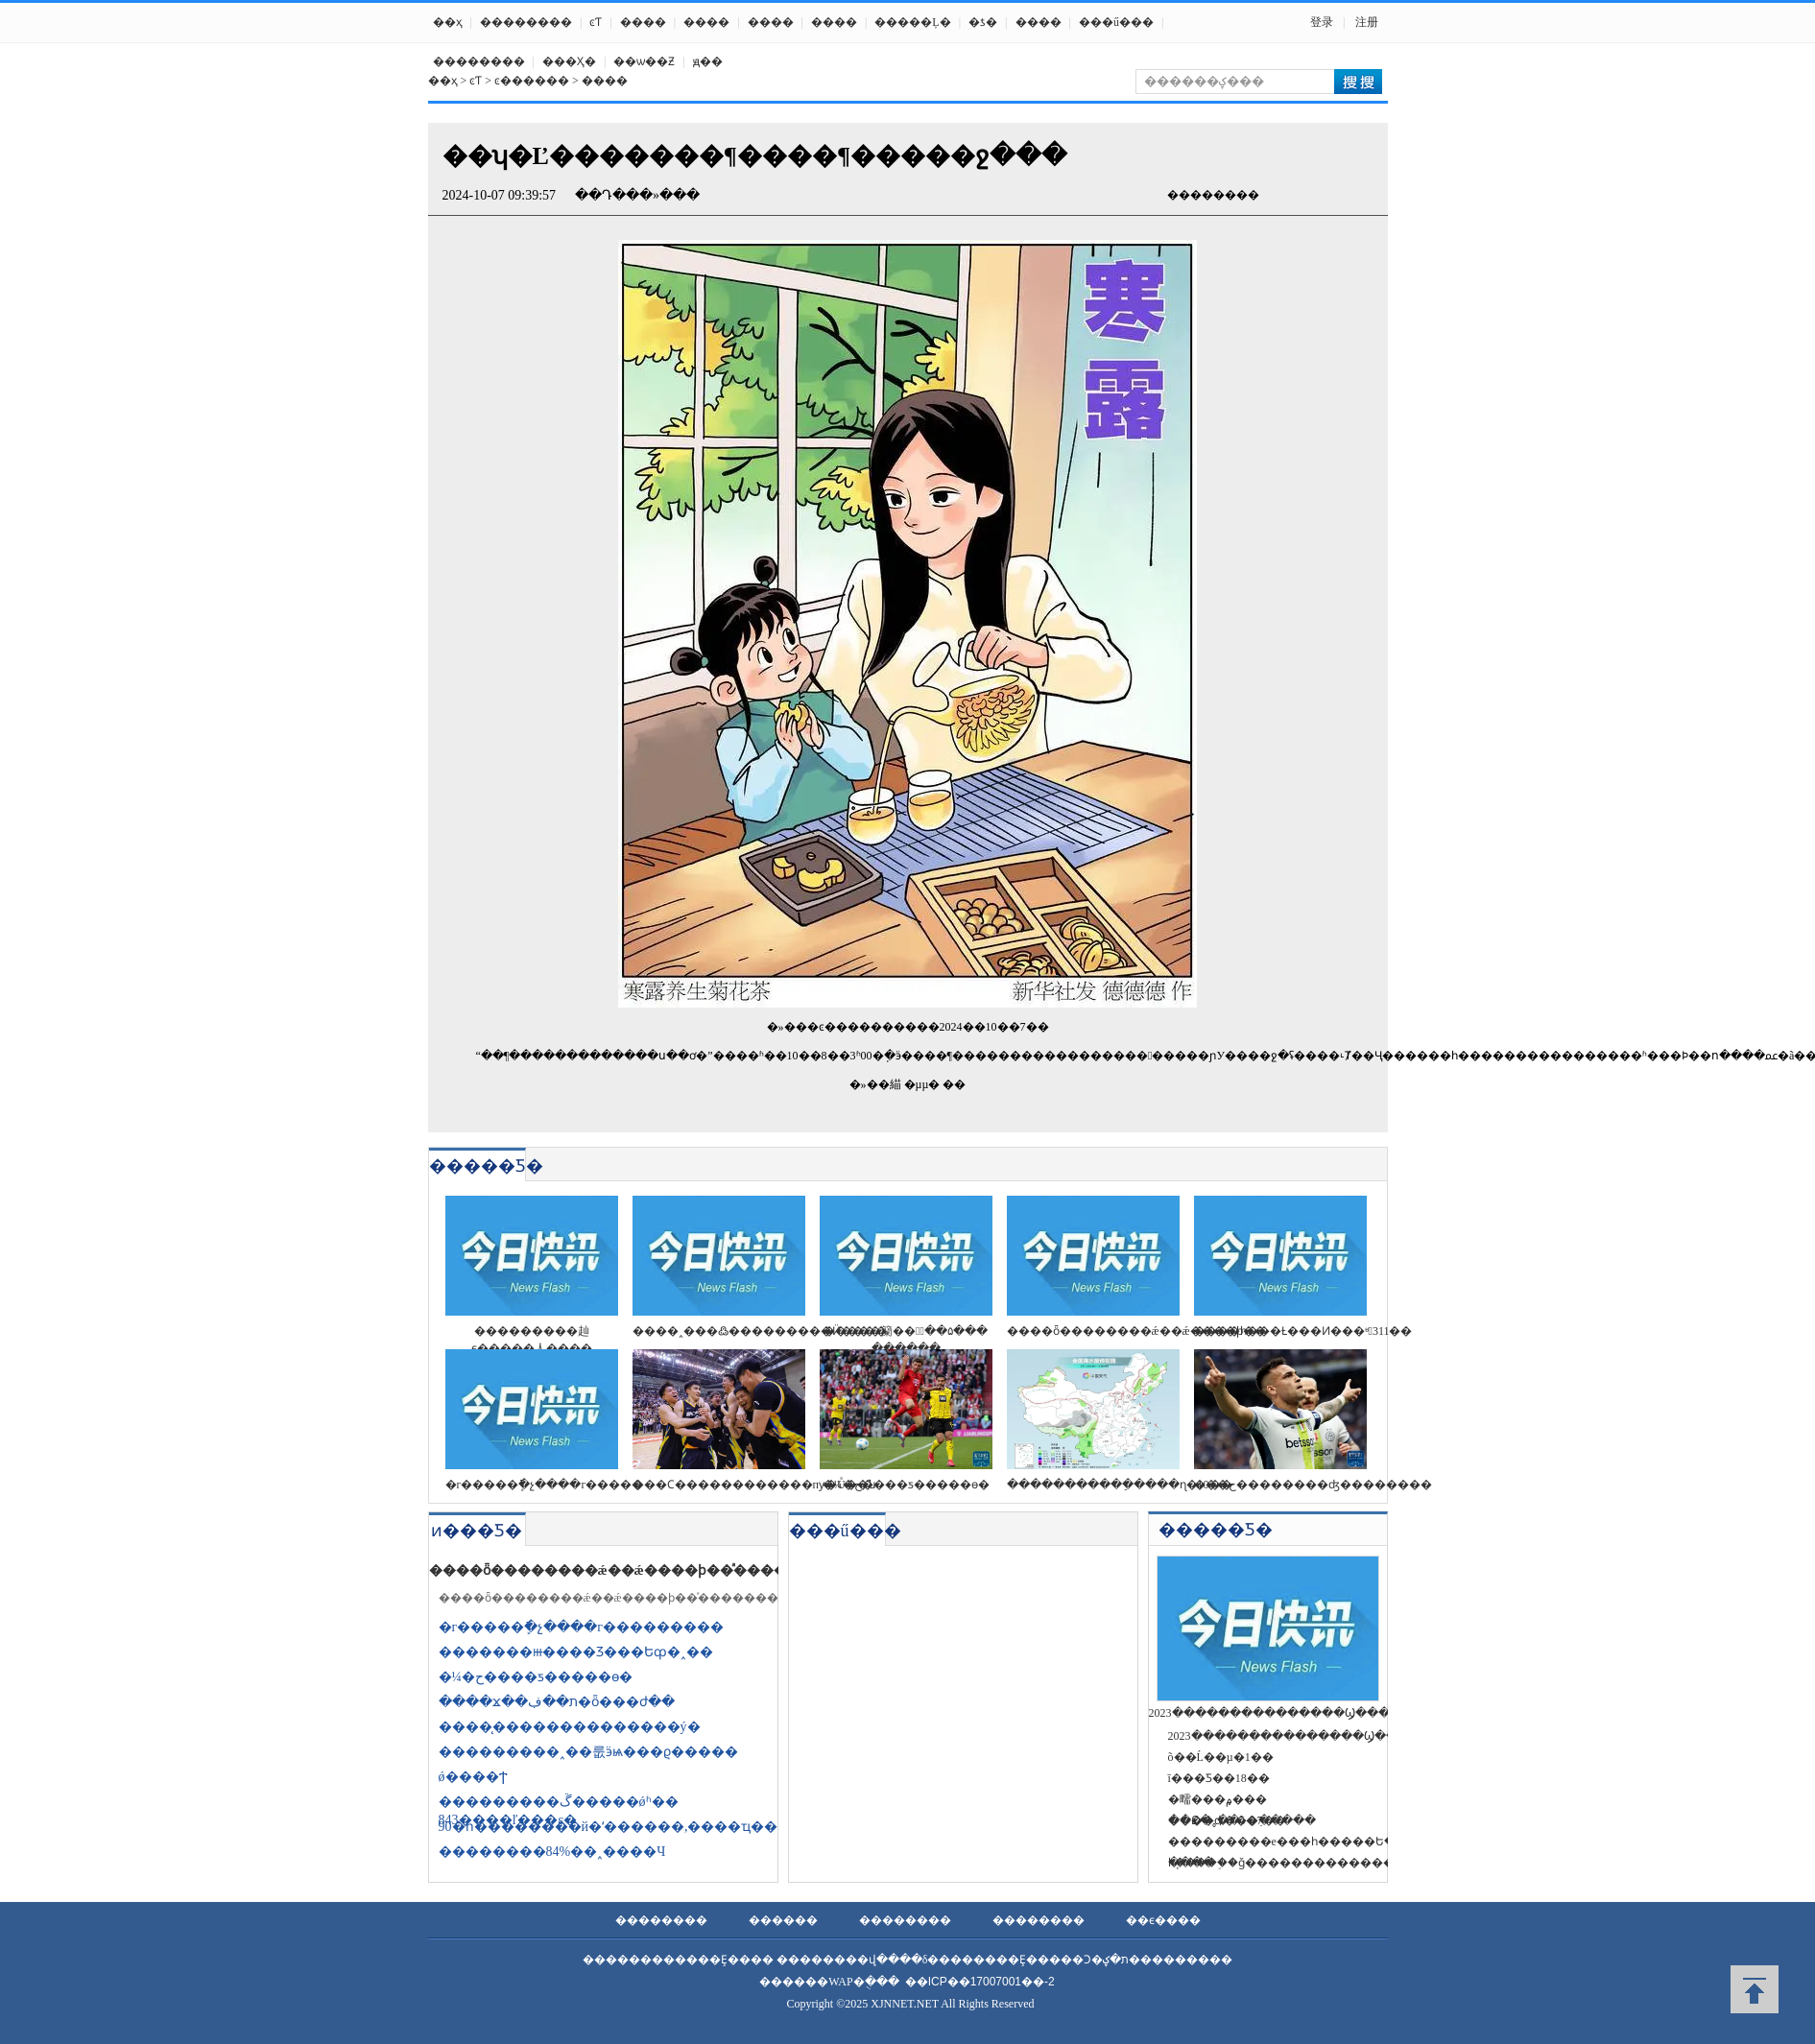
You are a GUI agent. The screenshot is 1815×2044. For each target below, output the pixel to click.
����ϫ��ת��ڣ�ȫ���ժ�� (557, 1702)
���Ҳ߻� (569, 61)
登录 (1321, 22)
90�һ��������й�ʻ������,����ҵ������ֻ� (642, 1826)
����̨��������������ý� (570, 1727)
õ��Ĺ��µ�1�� (1221, 1757)
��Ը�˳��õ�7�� (1227, 1820)
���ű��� (1116, 22)
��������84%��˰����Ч (552, 1851)
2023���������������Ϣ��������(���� (1342, 1736)
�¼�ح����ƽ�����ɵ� (536, 1677)
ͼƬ (595, 22)
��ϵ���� (1163, 1920)
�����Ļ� (912, 22)
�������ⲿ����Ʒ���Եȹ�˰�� (576, 1652)
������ (783, 1920)
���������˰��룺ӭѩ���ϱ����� (588, 1752)
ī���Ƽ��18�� (1219, 1778)
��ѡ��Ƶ (644, 61)
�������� (526, 22)
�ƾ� (982, 22)
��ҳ (448, 22)
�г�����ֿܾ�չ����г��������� (581, 1627)
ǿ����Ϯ (473, 1777)
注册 (1366, 22)
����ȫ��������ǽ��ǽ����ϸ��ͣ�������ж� (639, 1570)
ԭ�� (708, 61)
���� (643, 22)
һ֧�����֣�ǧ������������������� (1316, 1862)
